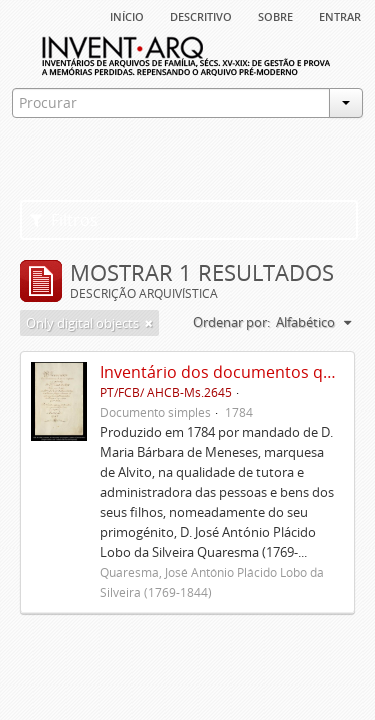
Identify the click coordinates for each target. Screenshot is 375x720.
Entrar (340, 15)
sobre (275, 15)
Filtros (64, 220)
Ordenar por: (231, 322)
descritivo (201, 15)
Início (127, 15)
